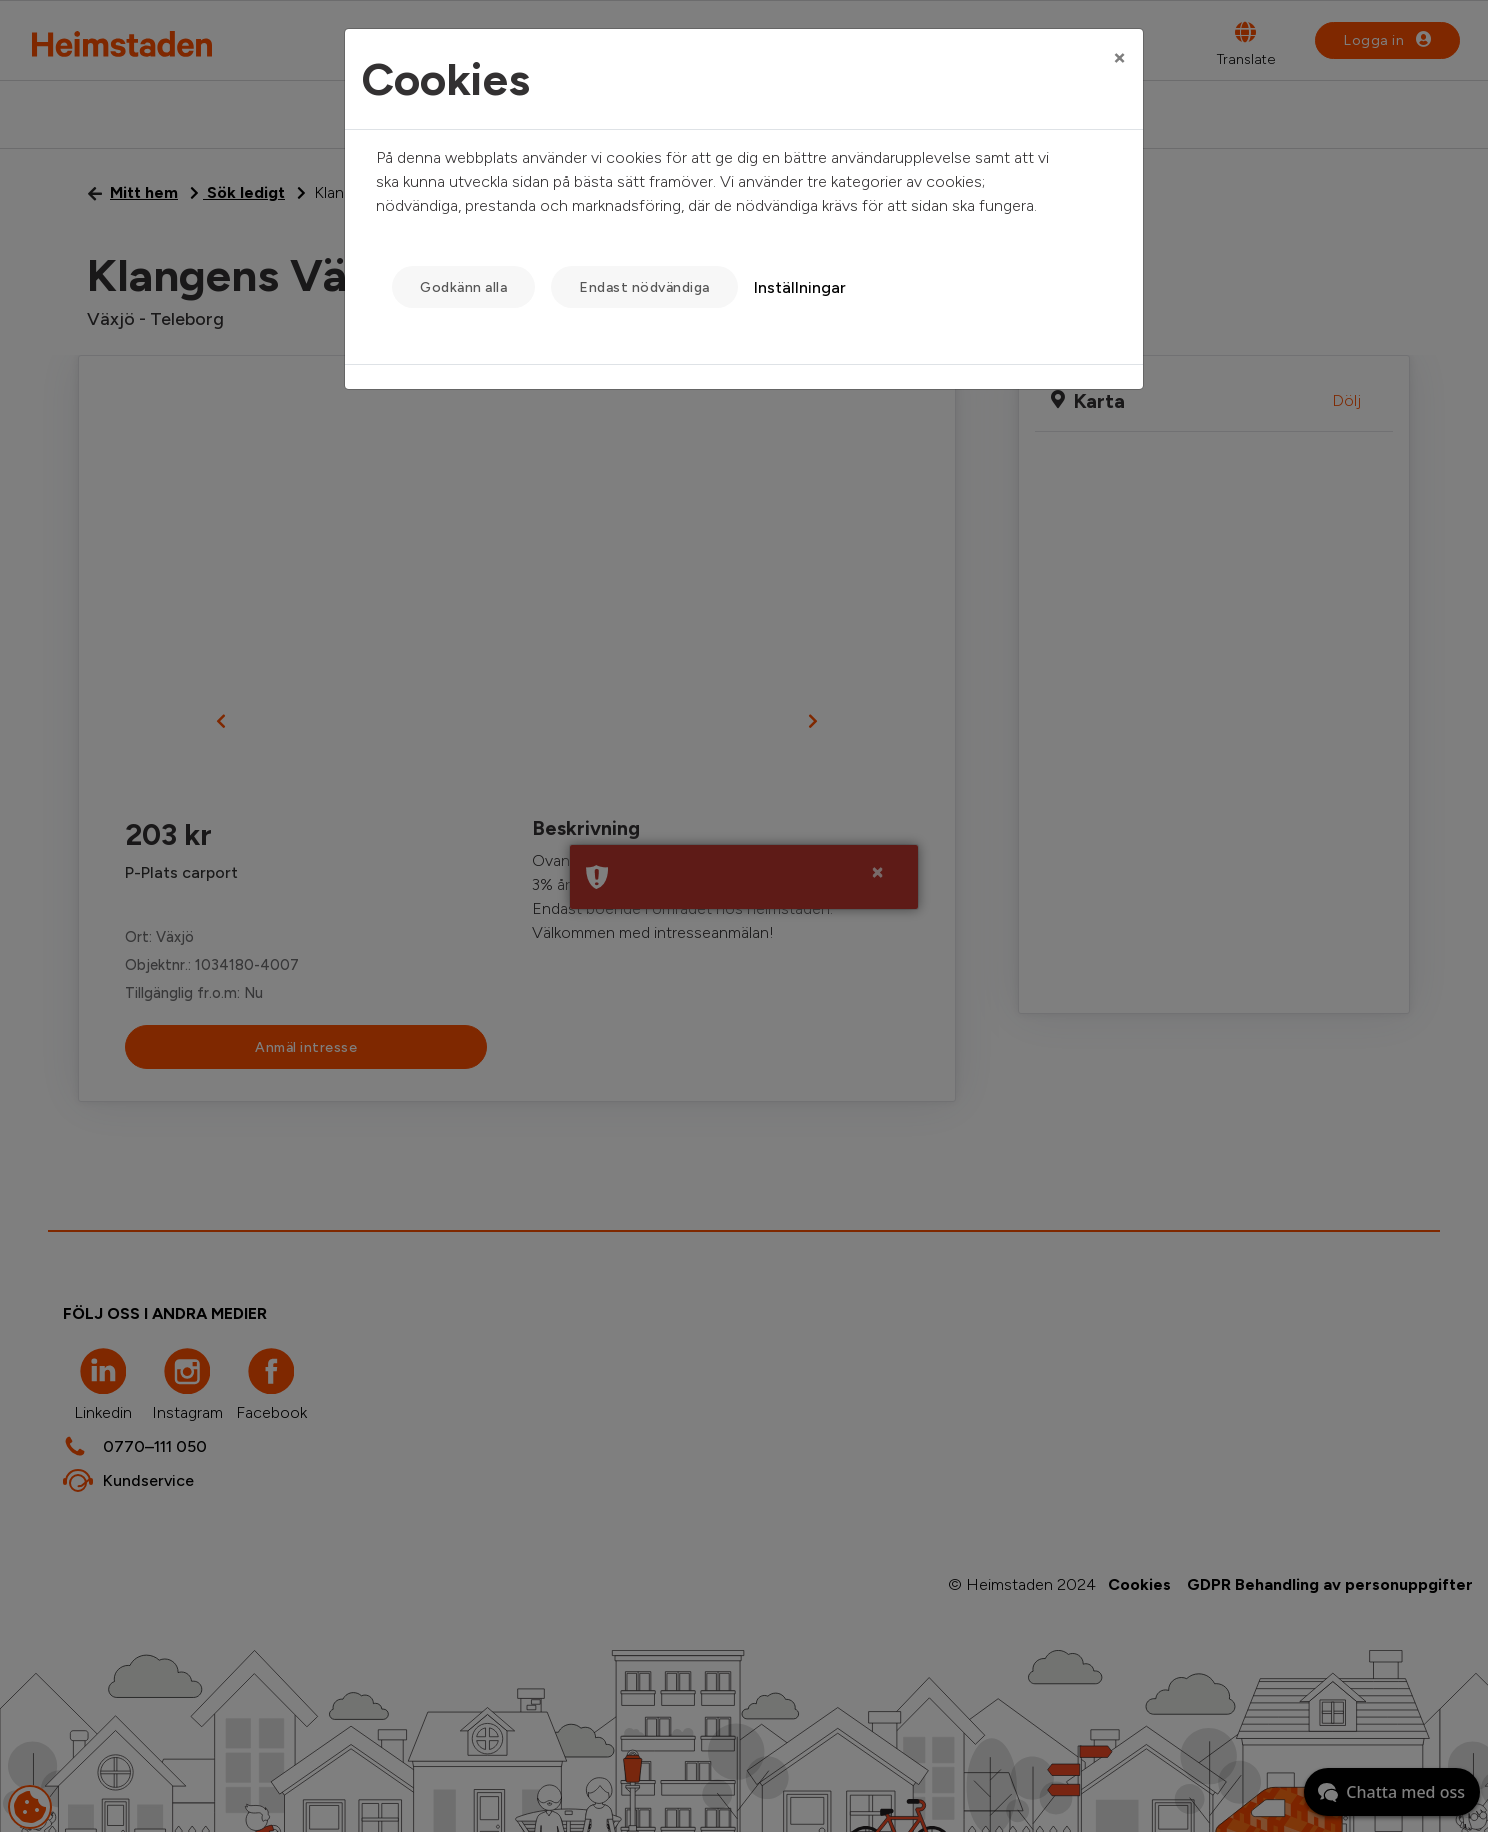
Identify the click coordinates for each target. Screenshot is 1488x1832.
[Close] (1119, 57)
